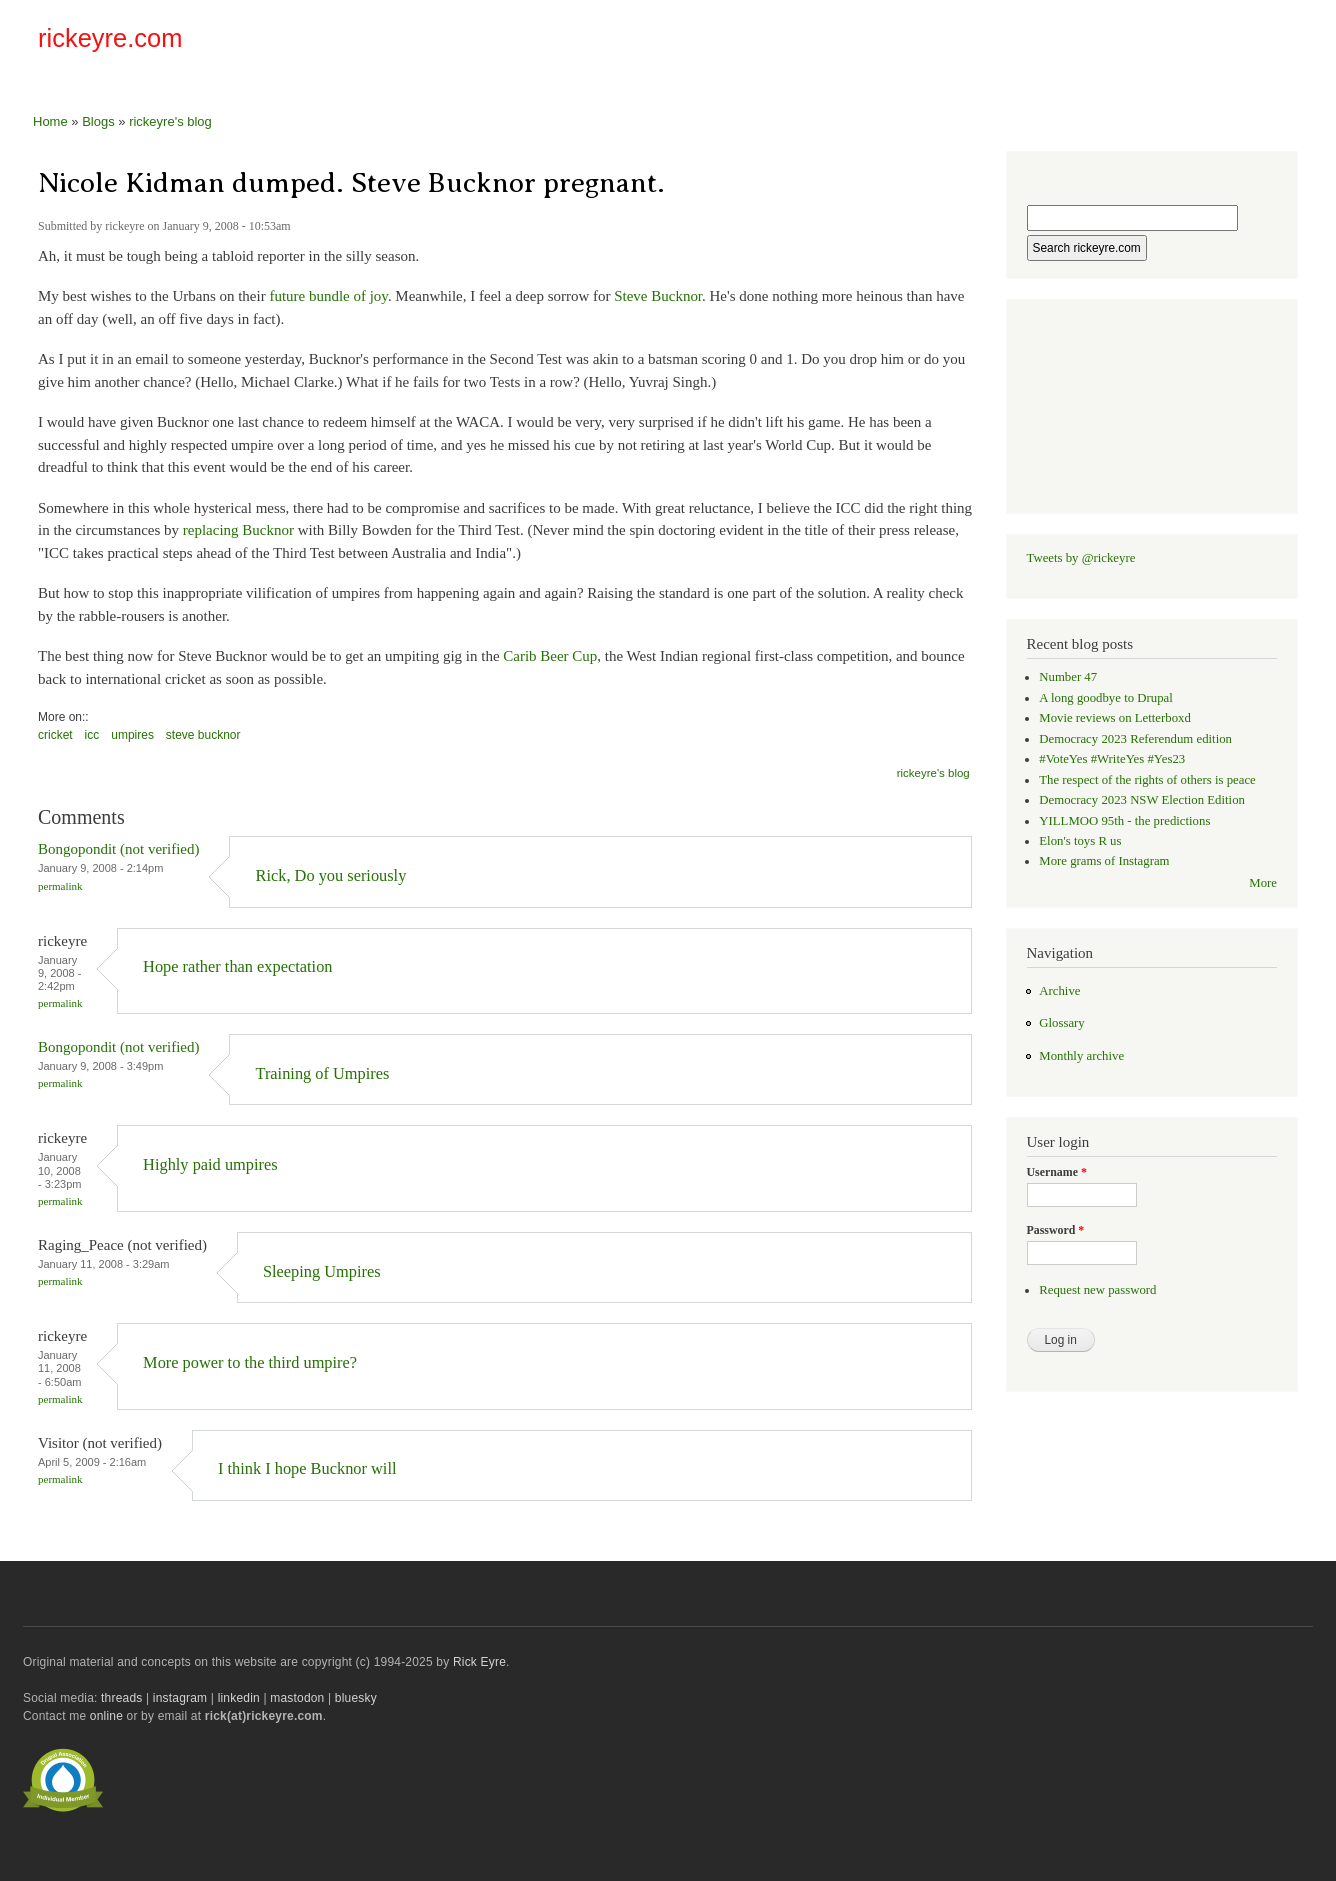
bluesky (356, 1698)
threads (121, 1698)
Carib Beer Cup (550, 656)
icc (92, 735)
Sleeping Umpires (322, 1271)
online (106, 1716)
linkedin (239, 1698)
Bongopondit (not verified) (118, 849)
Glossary (1061, 1023)
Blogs (98, 121)
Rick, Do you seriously (330, 875)
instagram (180, 1698)
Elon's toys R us (1080, 841)
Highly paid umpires (210, 1164)
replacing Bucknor (238, 530)
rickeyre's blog (170, 121)
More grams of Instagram (1104, 861)
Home (50, 121)
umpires (132, 735)
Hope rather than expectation (237, 966)
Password (1056, 1230)
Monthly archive (1081, 1056)
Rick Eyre (479, 1662)
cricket (55, 735)
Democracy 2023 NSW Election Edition (1142, 800)
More (1263, 883)
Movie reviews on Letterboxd (1115, 718)
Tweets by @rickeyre (1081, 558)
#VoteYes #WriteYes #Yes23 (1112, 759)
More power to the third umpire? (250, 1362)
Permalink (60, 886)
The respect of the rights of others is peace (1147, 780)
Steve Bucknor (658, 296)
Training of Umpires (322, 1073)
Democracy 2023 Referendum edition (1135, 739)
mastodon (297, 1698)
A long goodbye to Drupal (1105, 698)
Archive (1059, 991)
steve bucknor (203, 735)
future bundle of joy (328, 296)
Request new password (1097, 1290)
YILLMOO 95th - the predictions (1124, 821)
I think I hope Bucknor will (307, 1468)
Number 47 (1068, 677)
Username (1057, 1172)
